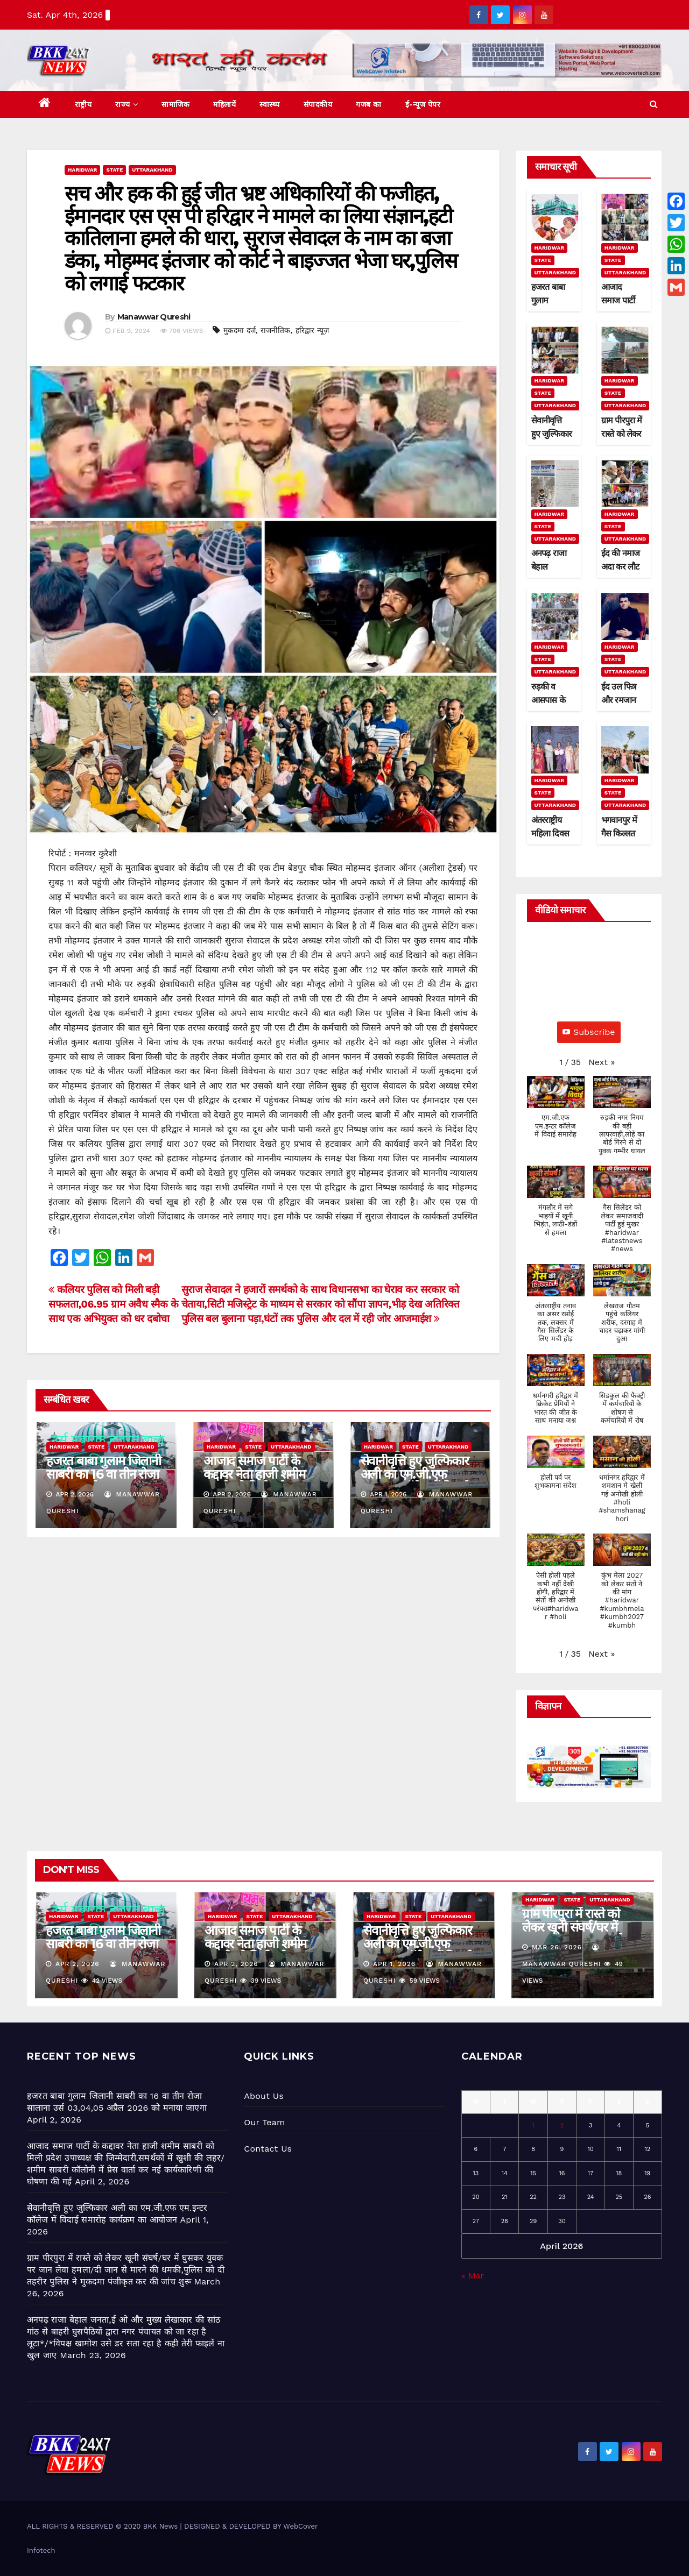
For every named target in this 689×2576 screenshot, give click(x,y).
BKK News (160, 2526)
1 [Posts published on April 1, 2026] (533, 2125)
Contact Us (268, 2149)
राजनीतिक (275, 330)
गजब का (369, 104)
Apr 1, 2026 (394, 1964)
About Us (263, 2096)
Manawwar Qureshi (154, 317)
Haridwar (82, 170)
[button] (654, 104)
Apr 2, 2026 (77, 1964)
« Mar (472, 2275)
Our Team (264, 2122)
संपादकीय (318, 104)
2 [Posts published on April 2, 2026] (562, 2125)
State (114, 170)
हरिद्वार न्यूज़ (312, 330)
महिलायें (224, 104)
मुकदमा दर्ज (239, 330)
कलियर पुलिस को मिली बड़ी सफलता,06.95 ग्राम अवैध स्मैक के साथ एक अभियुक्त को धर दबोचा (113, 1304)
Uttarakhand (152, 170)
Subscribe (589, 1032)
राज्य (126, 104)
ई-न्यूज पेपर (423, 104)
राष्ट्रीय (83, 104)
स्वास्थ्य (269, 104)
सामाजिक (175, 104)
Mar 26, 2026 (557, 1947)
